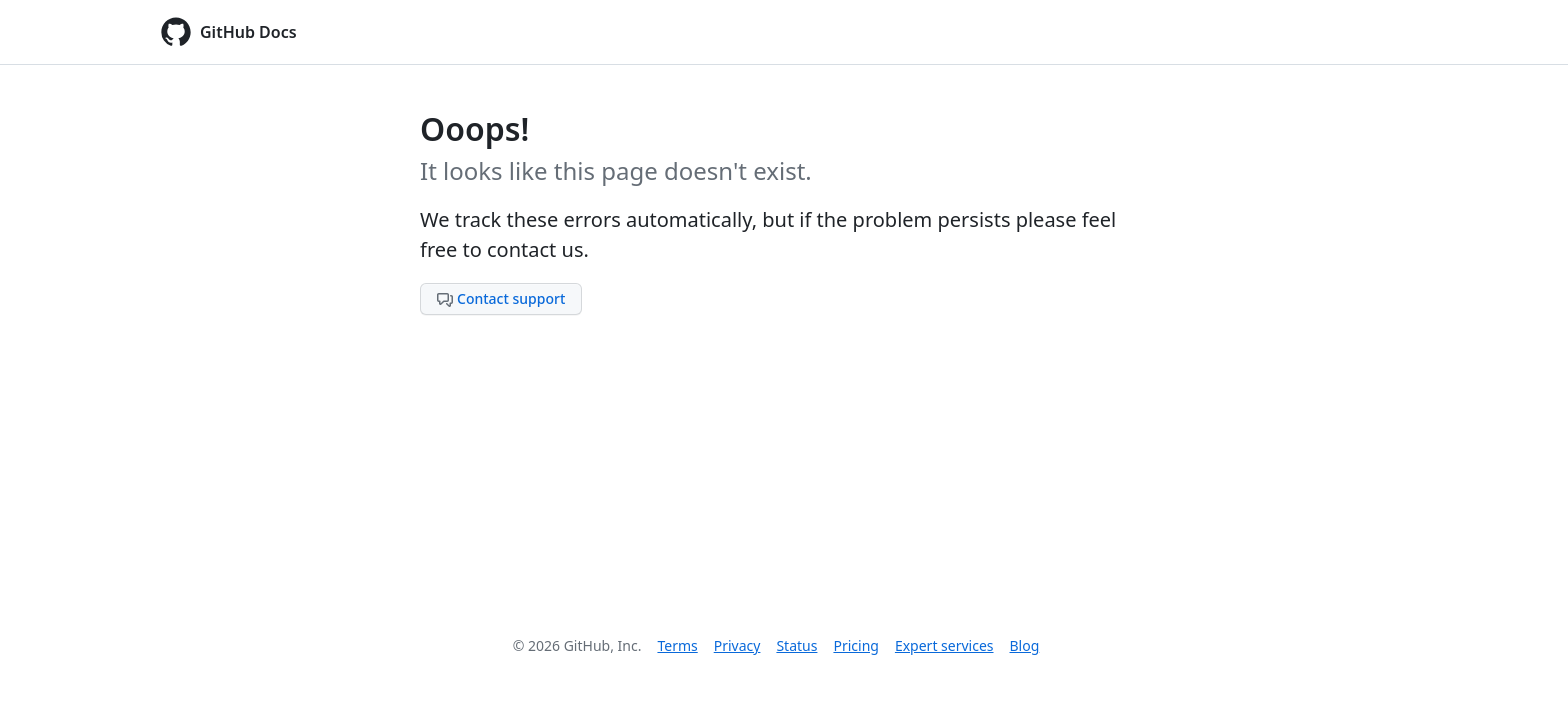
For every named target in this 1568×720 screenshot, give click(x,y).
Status (796, 645)
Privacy (737, 645)
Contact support (501, 298)
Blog (1025, 645)
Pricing (855, 645)
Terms (677, 645)
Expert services (944, 645)
